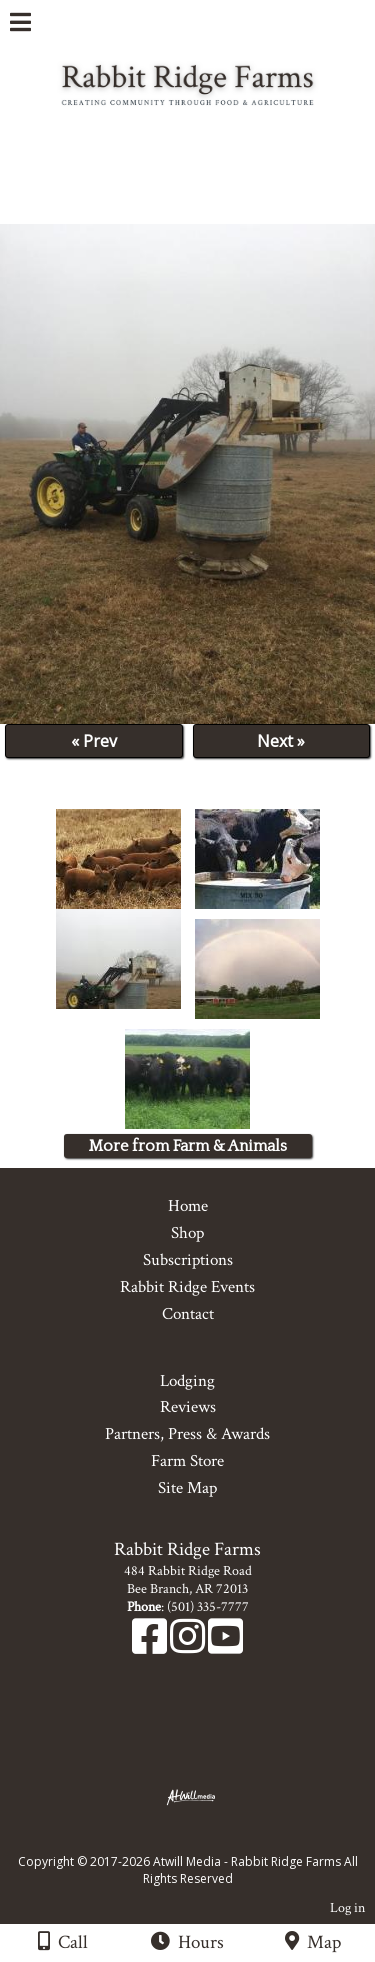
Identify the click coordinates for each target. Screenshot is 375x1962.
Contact (188, 1314)
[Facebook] (151, 1647)
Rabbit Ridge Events (187, 1287)
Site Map (187, 1488)
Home (188, 1206)
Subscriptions (188, 1260)
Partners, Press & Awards (187, 1434)
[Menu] (20, 25)
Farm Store (187, 1461)
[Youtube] (225, 1647)
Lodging (187, 1381)
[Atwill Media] (205, 1839)
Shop (187, 1233)
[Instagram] (189, 1647)
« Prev (94, 741)
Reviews (188, 1407)
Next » (281, 741)
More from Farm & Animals (188, 1146)
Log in (347, 1907)
